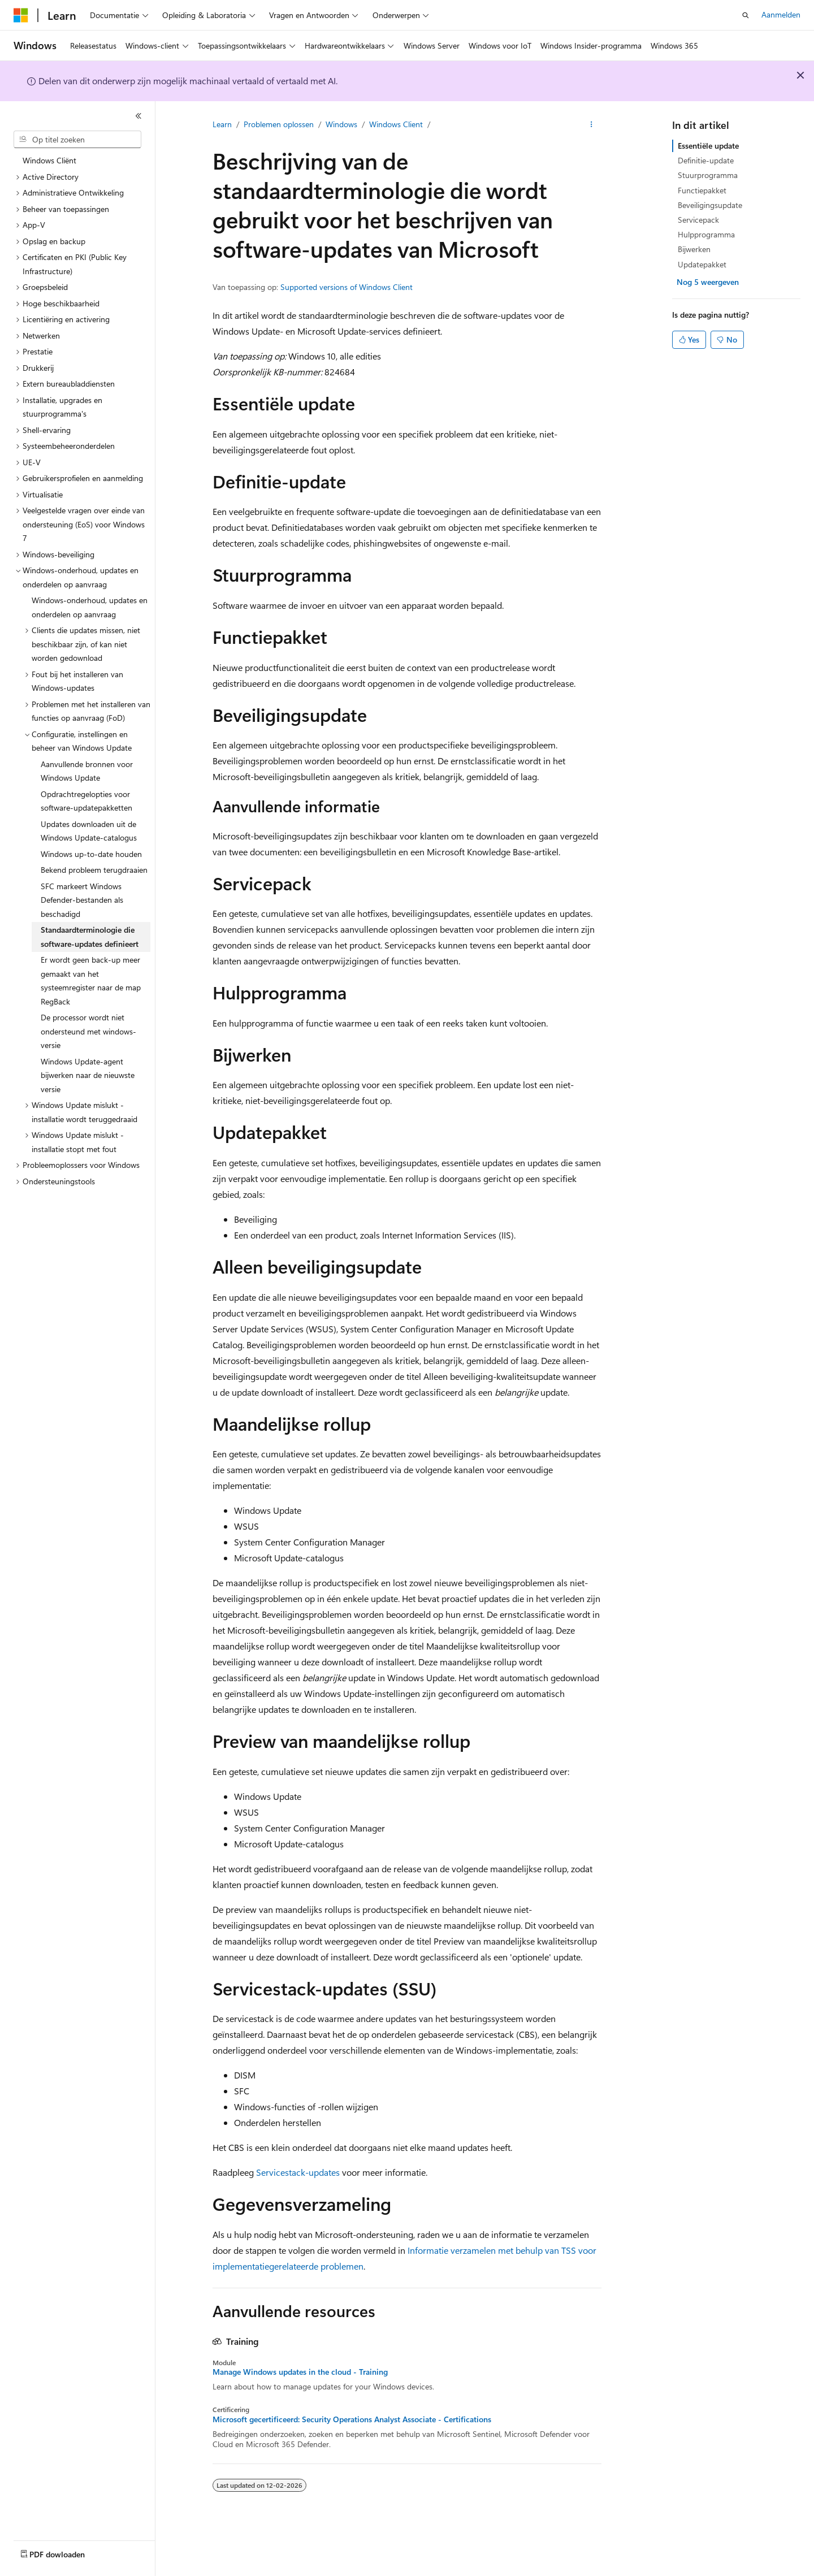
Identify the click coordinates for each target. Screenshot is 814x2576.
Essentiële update (708, 145)
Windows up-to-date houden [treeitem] (91, 853)
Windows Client (396, 124)
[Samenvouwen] (138, 116)
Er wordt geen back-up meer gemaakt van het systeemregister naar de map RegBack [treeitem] (91, 980)
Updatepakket (702, 264)
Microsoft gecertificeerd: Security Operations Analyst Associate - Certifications (352, 2419)
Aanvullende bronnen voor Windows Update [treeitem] (87, 771)
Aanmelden (780, 14)
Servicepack (698, 219)
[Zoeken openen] (745, 15)
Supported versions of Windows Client (346, 287)
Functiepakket (702, 190)
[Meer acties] (591, 125)
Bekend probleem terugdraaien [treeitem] (94, 869)
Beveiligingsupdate (710, 205)
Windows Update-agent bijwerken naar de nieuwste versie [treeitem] (88, 1075)
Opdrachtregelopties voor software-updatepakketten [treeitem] (86, 801)
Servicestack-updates (298, 2172)
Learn (222, 124)
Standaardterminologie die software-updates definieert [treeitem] (89, 936)
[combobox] (77, 140)
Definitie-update (706, 160)
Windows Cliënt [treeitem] (49, 160)
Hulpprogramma (706, 234)
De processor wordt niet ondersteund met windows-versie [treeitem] (88, 1031)
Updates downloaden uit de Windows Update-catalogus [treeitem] (89, 831)
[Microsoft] (21, 15)
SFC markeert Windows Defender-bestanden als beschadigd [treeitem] (82, 900)
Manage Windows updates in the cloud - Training (300, 2372)
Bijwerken (694, 249)
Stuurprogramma (708, 175)
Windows (341, 124)
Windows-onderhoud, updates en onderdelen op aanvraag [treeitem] (90, 607)
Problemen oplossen (279, 124)
